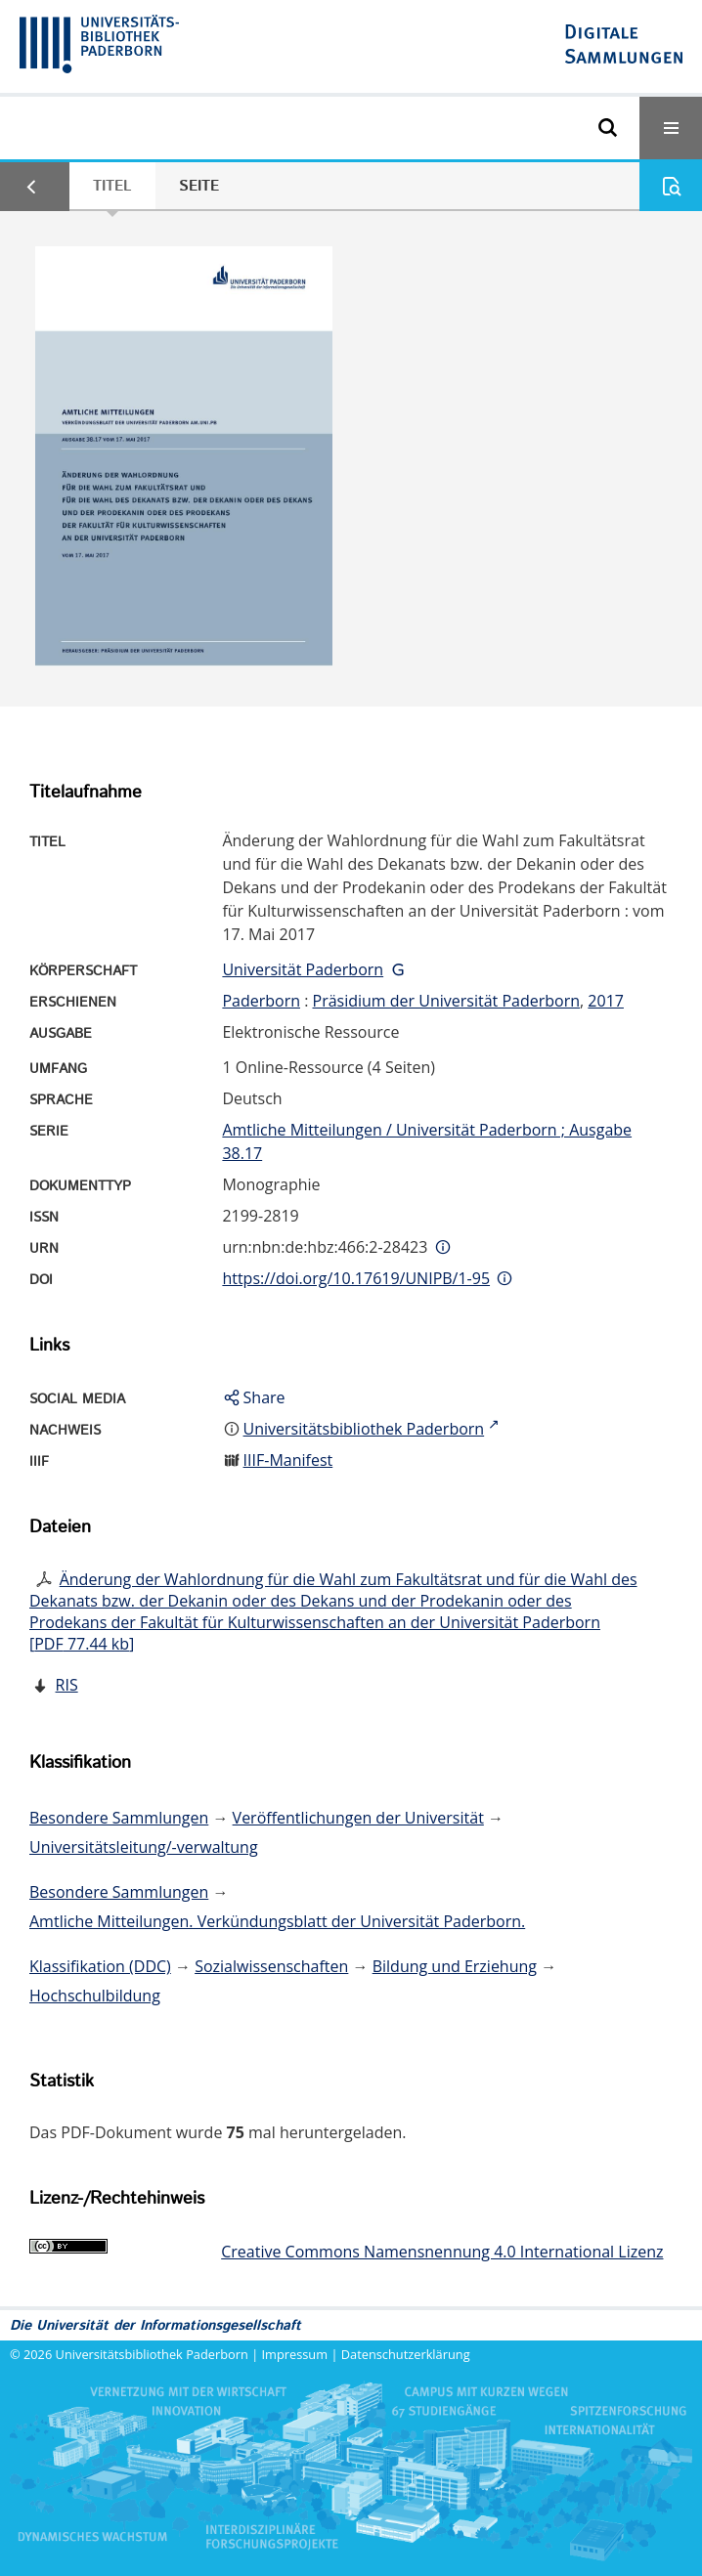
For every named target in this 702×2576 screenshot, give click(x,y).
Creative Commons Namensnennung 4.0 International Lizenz (442, 2251)
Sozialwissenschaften (271, 1966)
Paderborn (261, 1000)
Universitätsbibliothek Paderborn (152, 2354)
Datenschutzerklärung (405, 2354)
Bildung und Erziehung (455, 1966)
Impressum (295, 2354)
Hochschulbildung (94, 1995)
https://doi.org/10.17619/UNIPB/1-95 (356, 1278)
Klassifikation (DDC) (100, 1966)
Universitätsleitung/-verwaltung (143, 1847)
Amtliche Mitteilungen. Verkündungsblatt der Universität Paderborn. (277, 1921)
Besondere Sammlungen (118, 1817)
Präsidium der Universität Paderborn (447, 1000)
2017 (606, 1000)
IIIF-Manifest (288, 1460)
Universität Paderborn (302, 969)
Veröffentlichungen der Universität (358, 1817)
